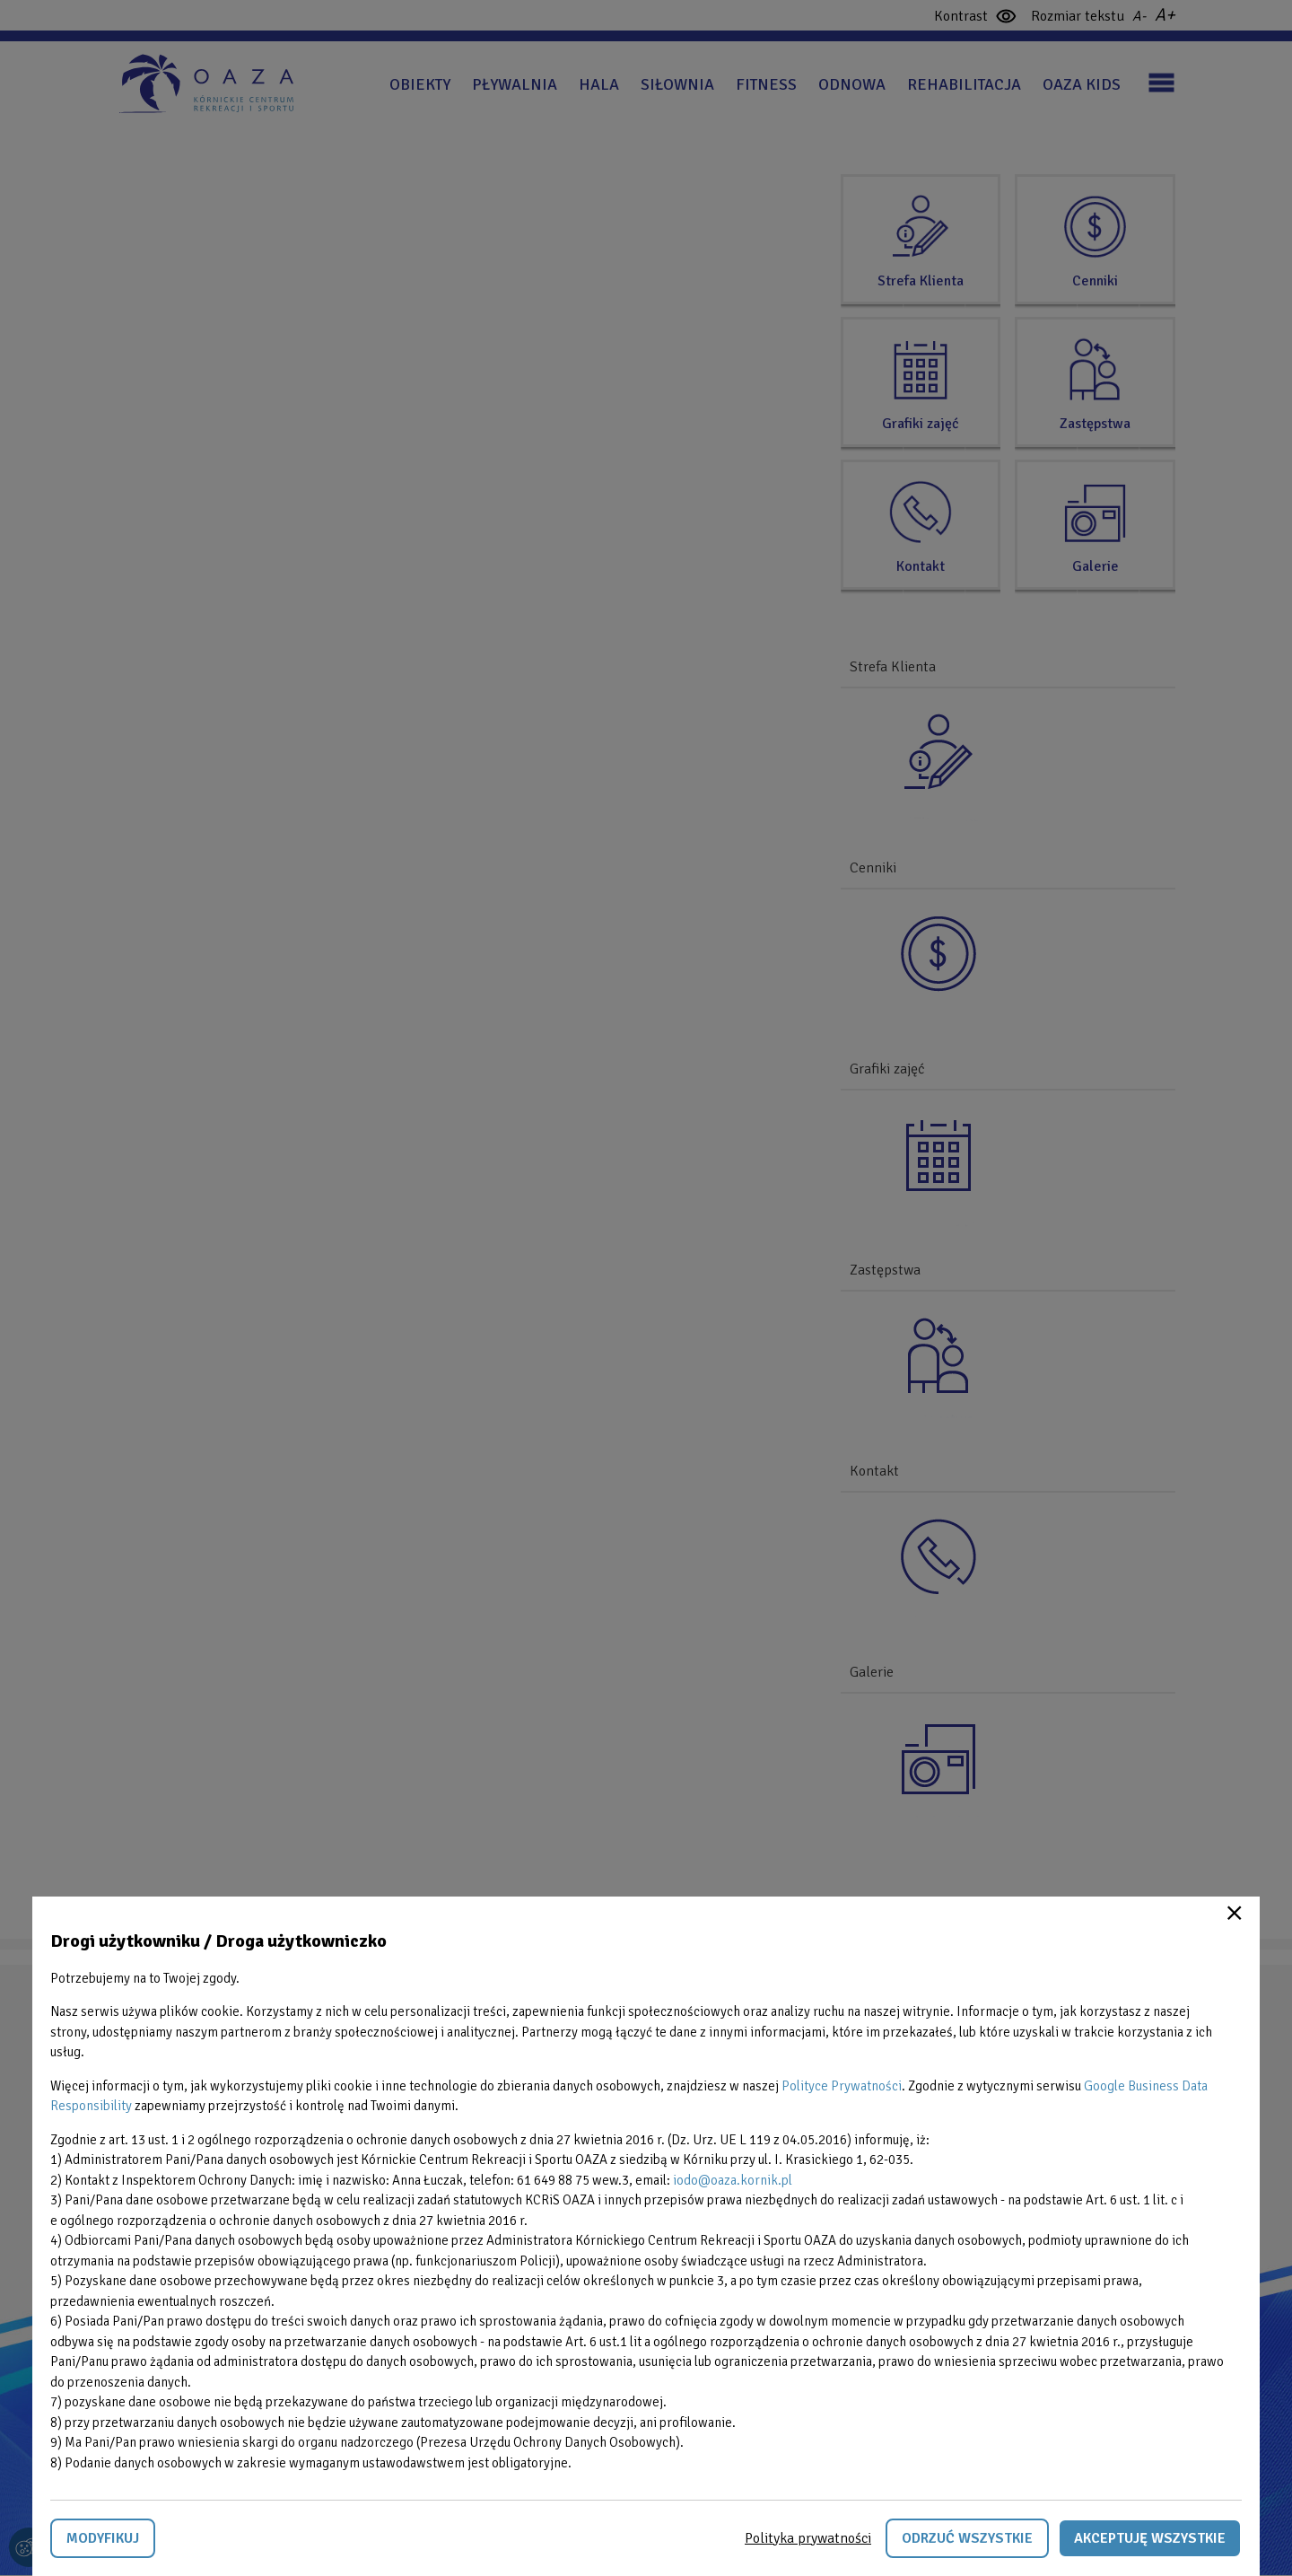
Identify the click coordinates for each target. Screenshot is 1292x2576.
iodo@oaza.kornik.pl (732, 2180)
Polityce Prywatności (841, 2086)
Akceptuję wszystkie (1150, 2538)
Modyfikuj (102, 2538)
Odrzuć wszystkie (967, 2538)
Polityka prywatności (808, 2538)
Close (1234, 1913)
